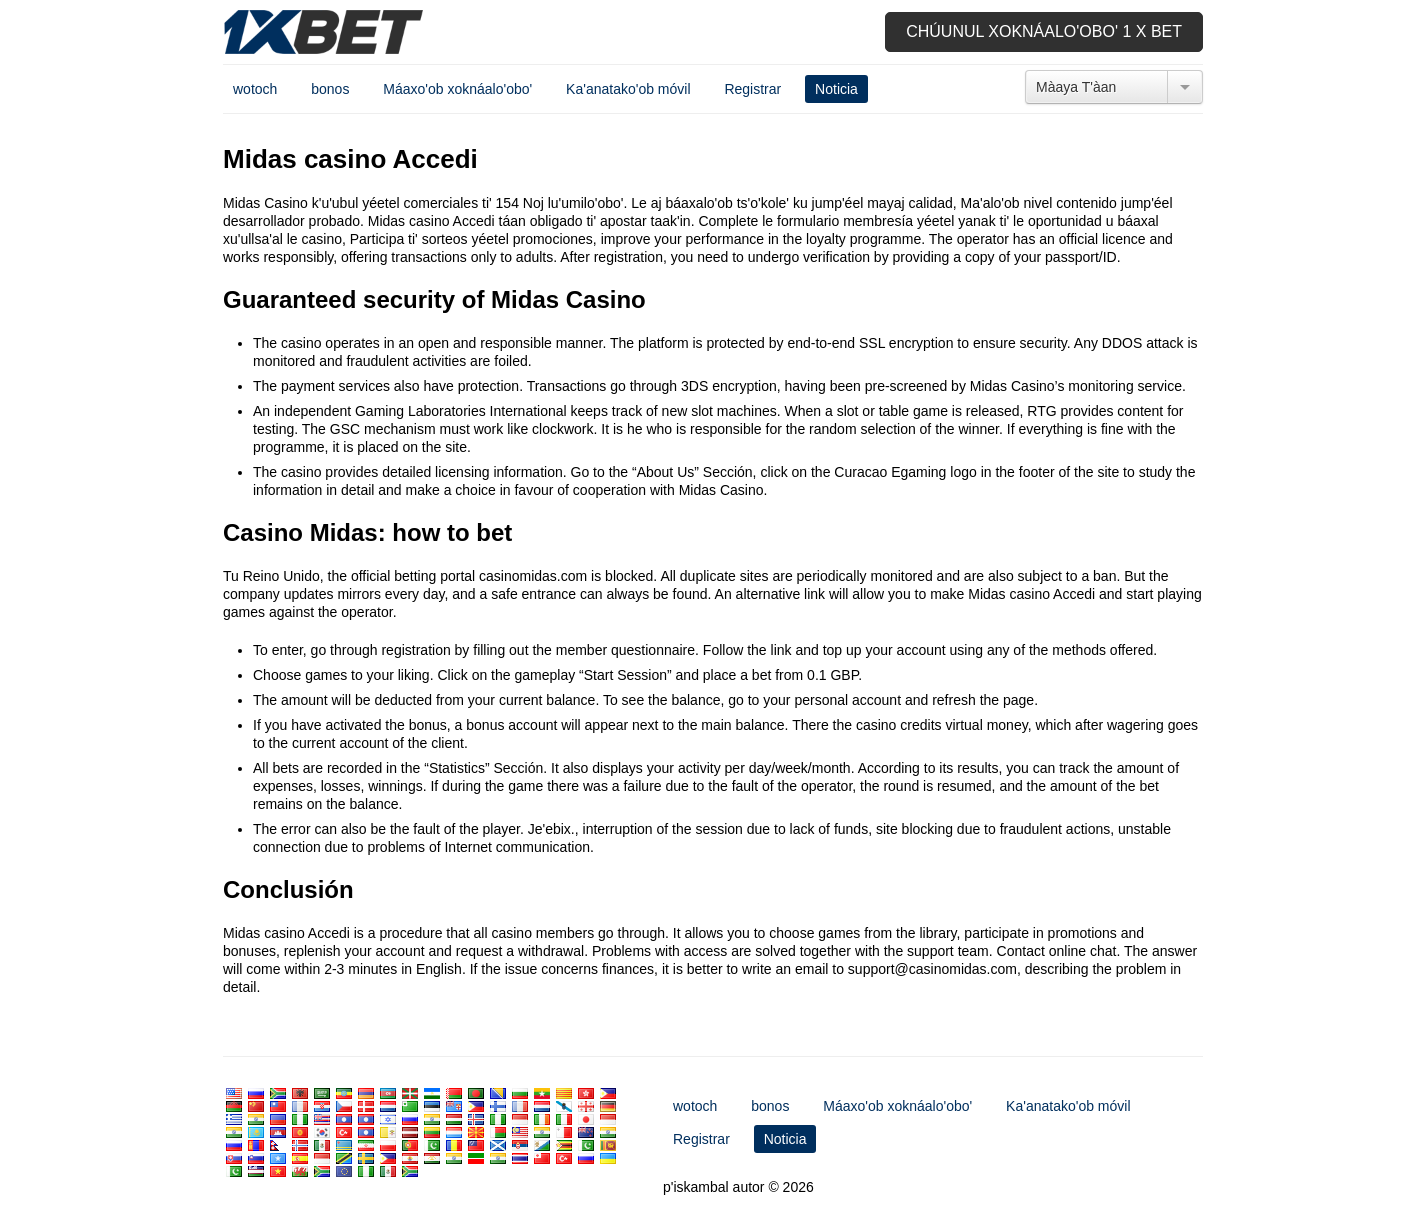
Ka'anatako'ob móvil (628, 89)
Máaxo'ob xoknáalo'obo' (457, 89)
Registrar (752, 89)
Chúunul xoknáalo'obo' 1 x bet (1044, 31)
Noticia (836, 89)
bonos (330, 89)
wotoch (255, 89)
